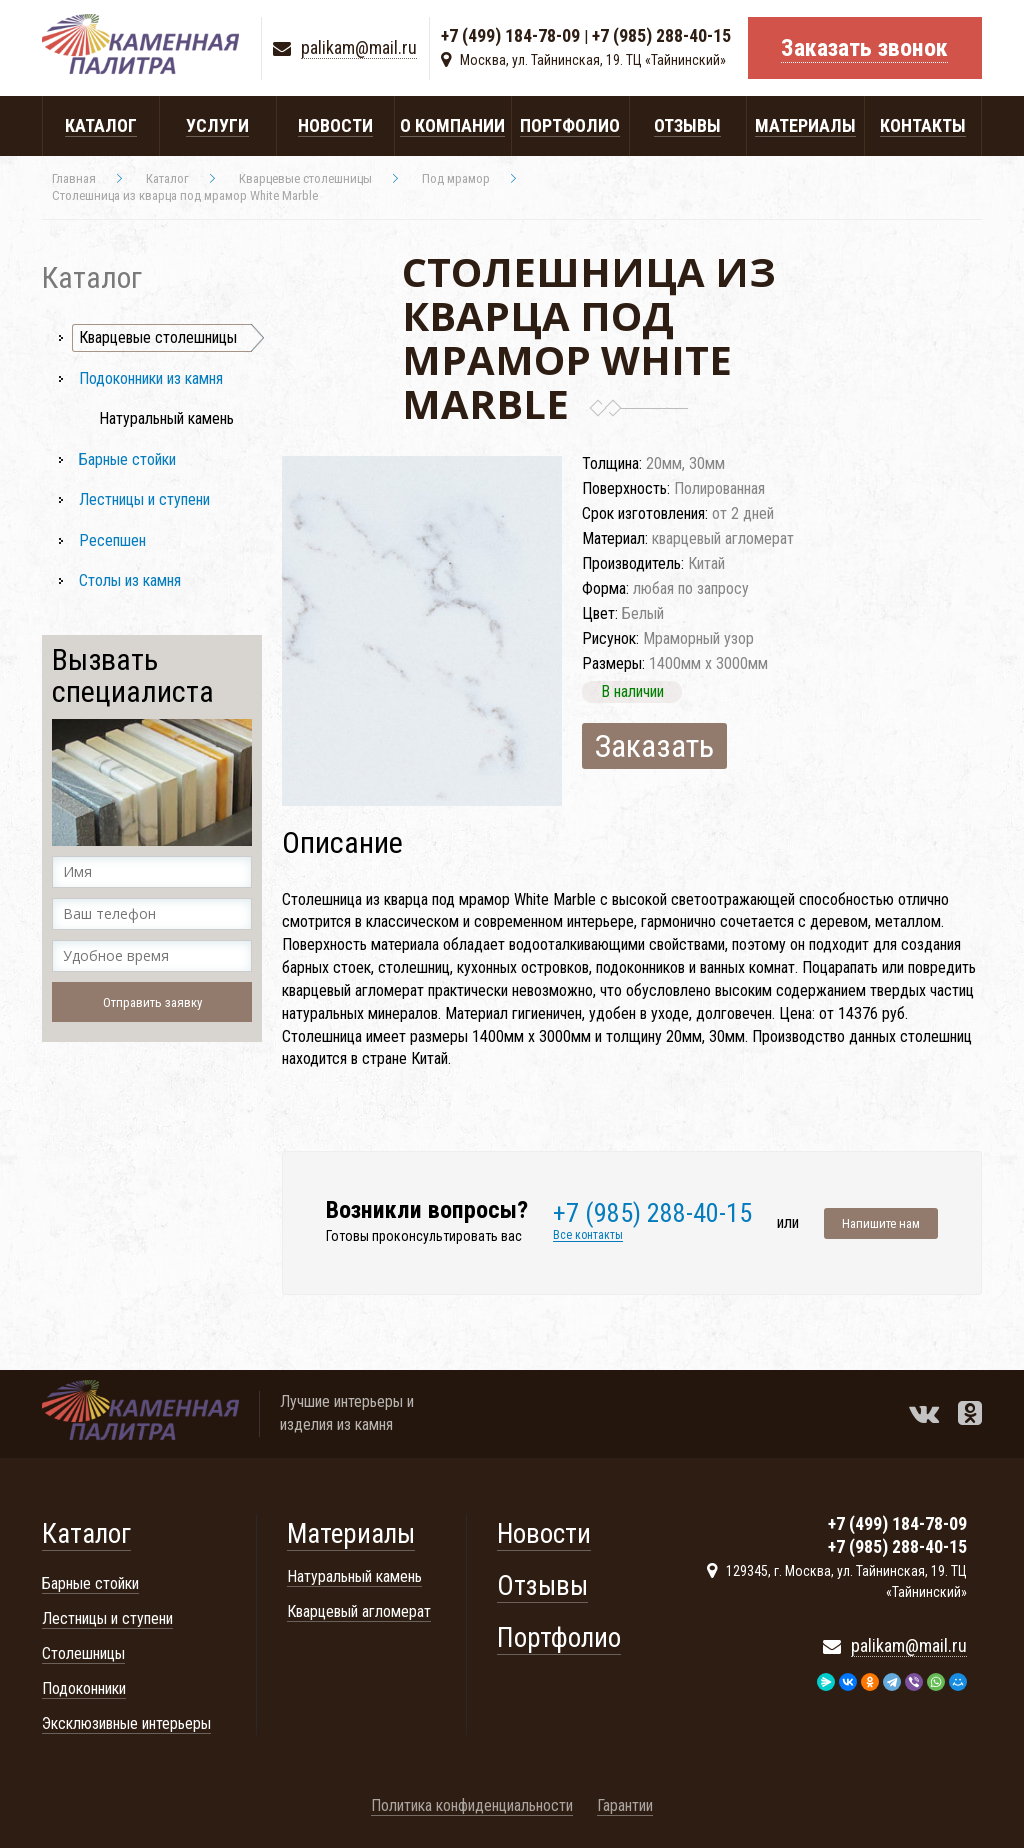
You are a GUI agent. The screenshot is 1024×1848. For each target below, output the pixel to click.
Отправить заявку (152, 1002)
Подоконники (84, 1688)
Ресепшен (112, 540)
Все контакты (588, 1235)
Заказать (654, 746)
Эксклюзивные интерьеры (126, 1723)
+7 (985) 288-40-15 (661, 37)
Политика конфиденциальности (472, 1805)
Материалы (351, 1534)
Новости (544, 1534)
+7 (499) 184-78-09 (510, 37)
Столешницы (83, 1653)
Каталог (86, 1534)
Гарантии (625, 1805)
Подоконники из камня (151, 378)
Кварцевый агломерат (359, 1611)
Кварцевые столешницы (158, 337)
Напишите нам (881, 1223)
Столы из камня (130, 580)
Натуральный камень (166, 418)
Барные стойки (127, 459)
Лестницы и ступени (144, 499)
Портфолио (559, 1638)
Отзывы (542, 1586)
